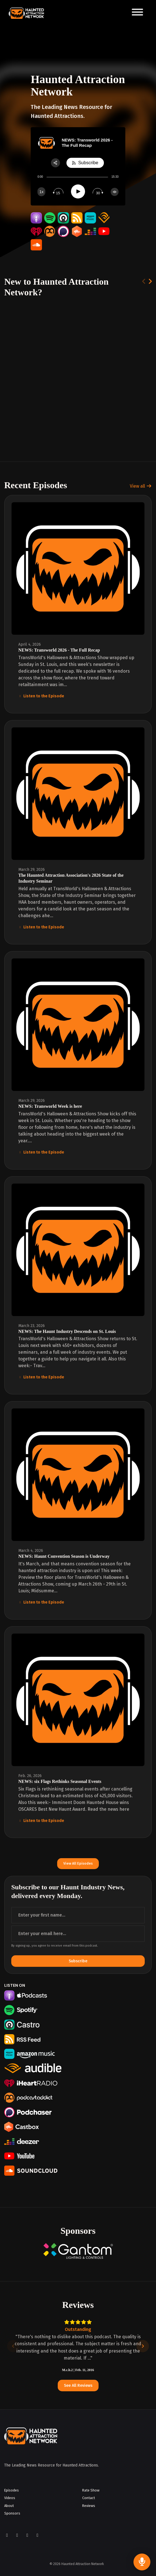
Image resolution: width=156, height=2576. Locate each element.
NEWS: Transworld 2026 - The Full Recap (59, 650)
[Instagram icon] (17, 2535)
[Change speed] (41, 191)
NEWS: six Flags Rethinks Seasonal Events (59, 1781)
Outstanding (78, 2329)
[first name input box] (78, 1915)
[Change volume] (115, 192)
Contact (88, 2498)
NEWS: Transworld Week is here (50, 1106)
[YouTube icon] (27, 2535)
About (9, 2506)
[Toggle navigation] (137, 13)
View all (141, 486)
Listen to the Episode (41, 696)
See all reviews (78, 2385)
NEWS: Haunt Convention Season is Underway (64, 1556)
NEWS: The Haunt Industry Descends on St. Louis (67, 1331)
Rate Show (90, 2490)
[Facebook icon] (7, 2535)
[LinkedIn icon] (37, 2535)
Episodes (11, 2490)
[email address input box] (78, 1934)
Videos (9, 2498)
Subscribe (78, 1961)
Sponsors (12, 2513)
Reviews (88, 2506)
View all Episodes (78, 1863)
